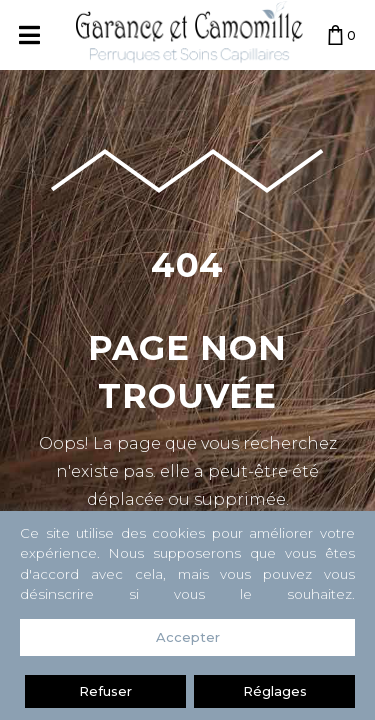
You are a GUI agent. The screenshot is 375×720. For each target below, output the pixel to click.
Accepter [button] (188, 637)
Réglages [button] (275, 691)
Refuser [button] (105, 691)
